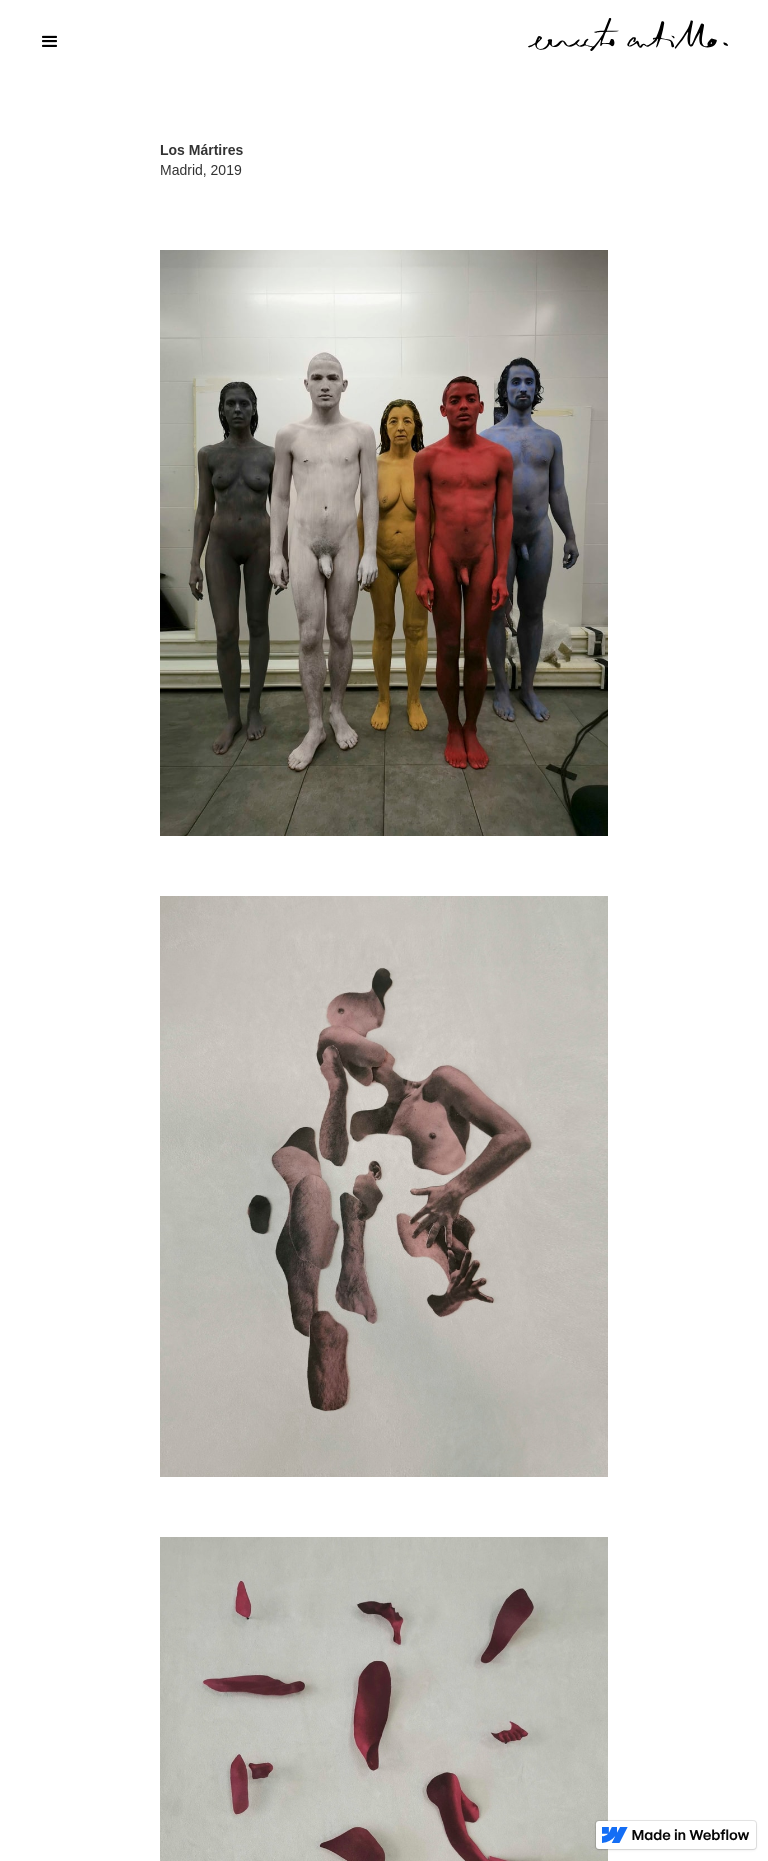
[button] (384, 42)
